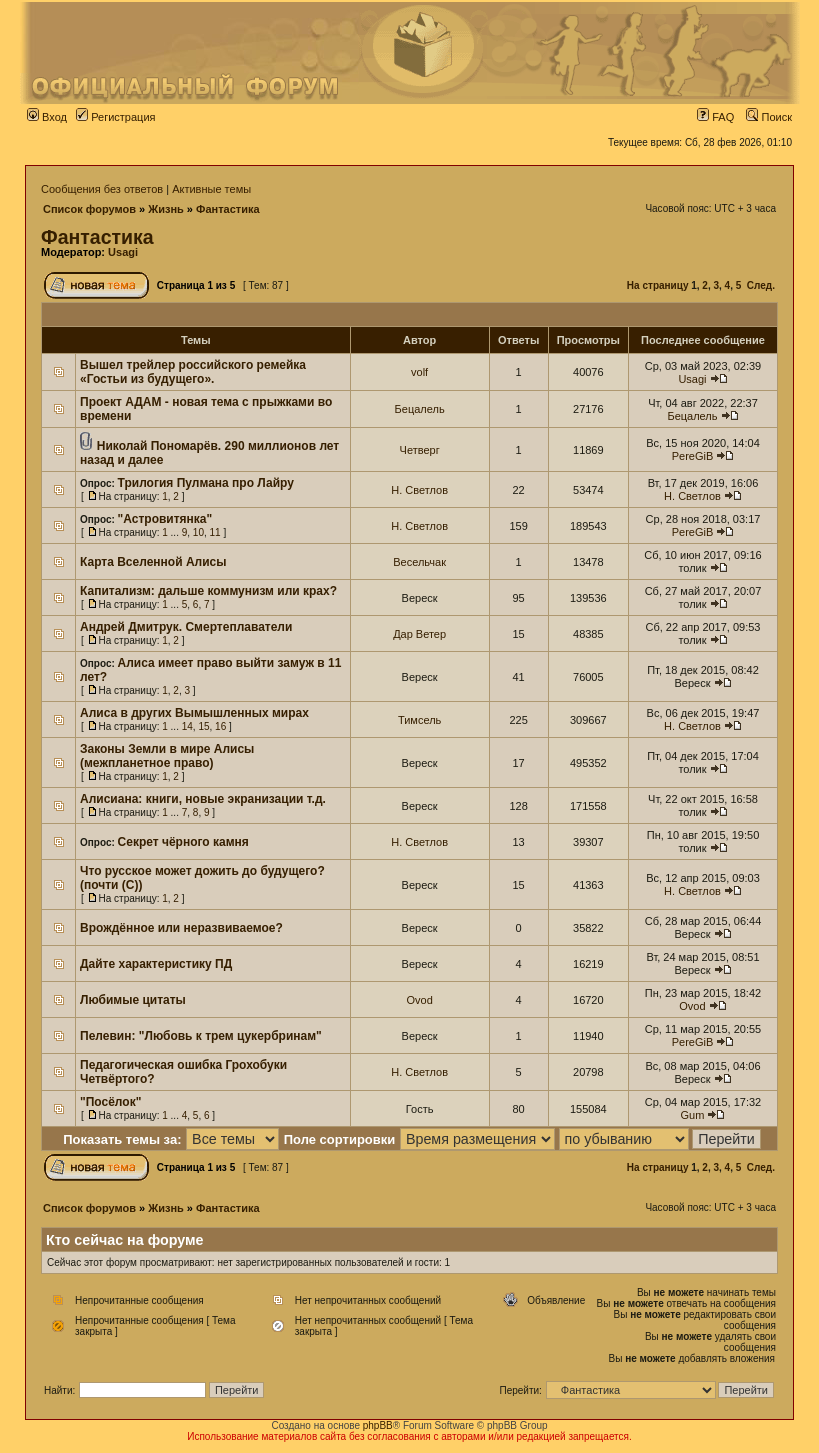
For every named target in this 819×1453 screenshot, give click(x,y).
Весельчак (419, 562)
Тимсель (419, 720)
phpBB (378, 1425)
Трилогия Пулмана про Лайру (206, 483)
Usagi (123, 252)
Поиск (769, 117)
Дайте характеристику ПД (156, 964)
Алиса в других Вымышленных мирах (194, 713)
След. (761, 285)
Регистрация (115, 117)
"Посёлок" (110, 1102)
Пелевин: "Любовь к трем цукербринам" (201, 1036)
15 (203, 726)
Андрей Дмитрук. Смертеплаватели (186, 627)
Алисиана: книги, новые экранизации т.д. (203, 799)
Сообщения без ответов (102, 189)
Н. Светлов (419, 490)
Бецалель (420, 409)
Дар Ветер (419, 634)
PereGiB (693, 456)
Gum (693, 1115)
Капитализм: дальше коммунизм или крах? (208, 591)
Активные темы (211, 189)
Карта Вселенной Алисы (153, 562)
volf (419, 372)
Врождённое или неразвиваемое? (181, 928)
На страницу (658, 285)
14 (187, 726)
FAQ (715, 117)
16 (220, 726)
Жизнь (166, 209)
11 (215, 532)
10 (198, 532)
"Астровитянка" (165, 519)
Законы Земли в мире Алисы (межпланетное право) (167, 756)
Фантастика (228, 209)
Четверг (420, 450)
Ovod (419, 1000)
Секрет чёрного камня (183, 842)
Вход (47, 117)
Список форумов (89, 209)
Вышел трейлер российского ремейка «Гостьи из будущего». (193, 372)
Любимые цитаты (133, 1000)
